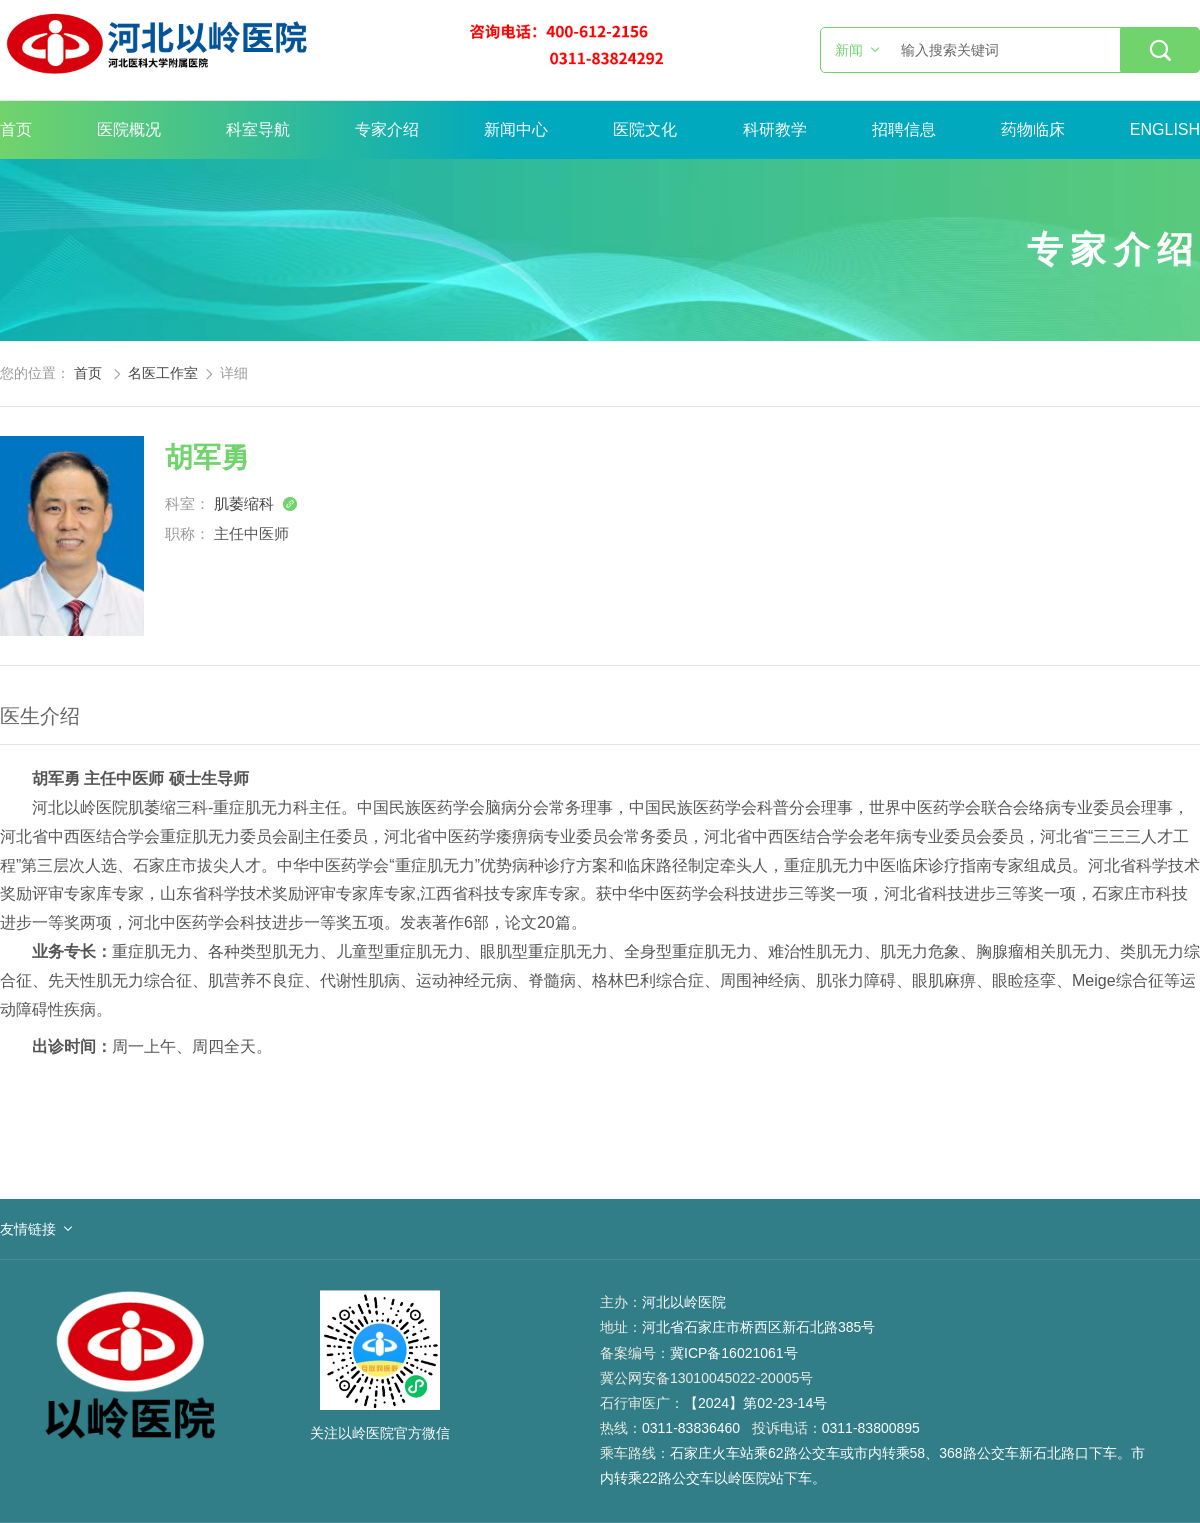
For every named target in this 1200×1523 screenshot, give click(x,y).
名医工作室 (163, 373)
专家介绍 (387, 129)
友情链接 (28, 1229)
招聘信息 (904, 129)
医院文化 (645, 129)
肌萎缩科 (256, 503)
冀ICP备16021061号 (734, 1353)
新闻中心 (516, 129)
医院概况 (129, 129)
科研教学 (775, 129)
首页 (16, 129)
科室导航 (258, 129)
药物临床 (1033, 129)
